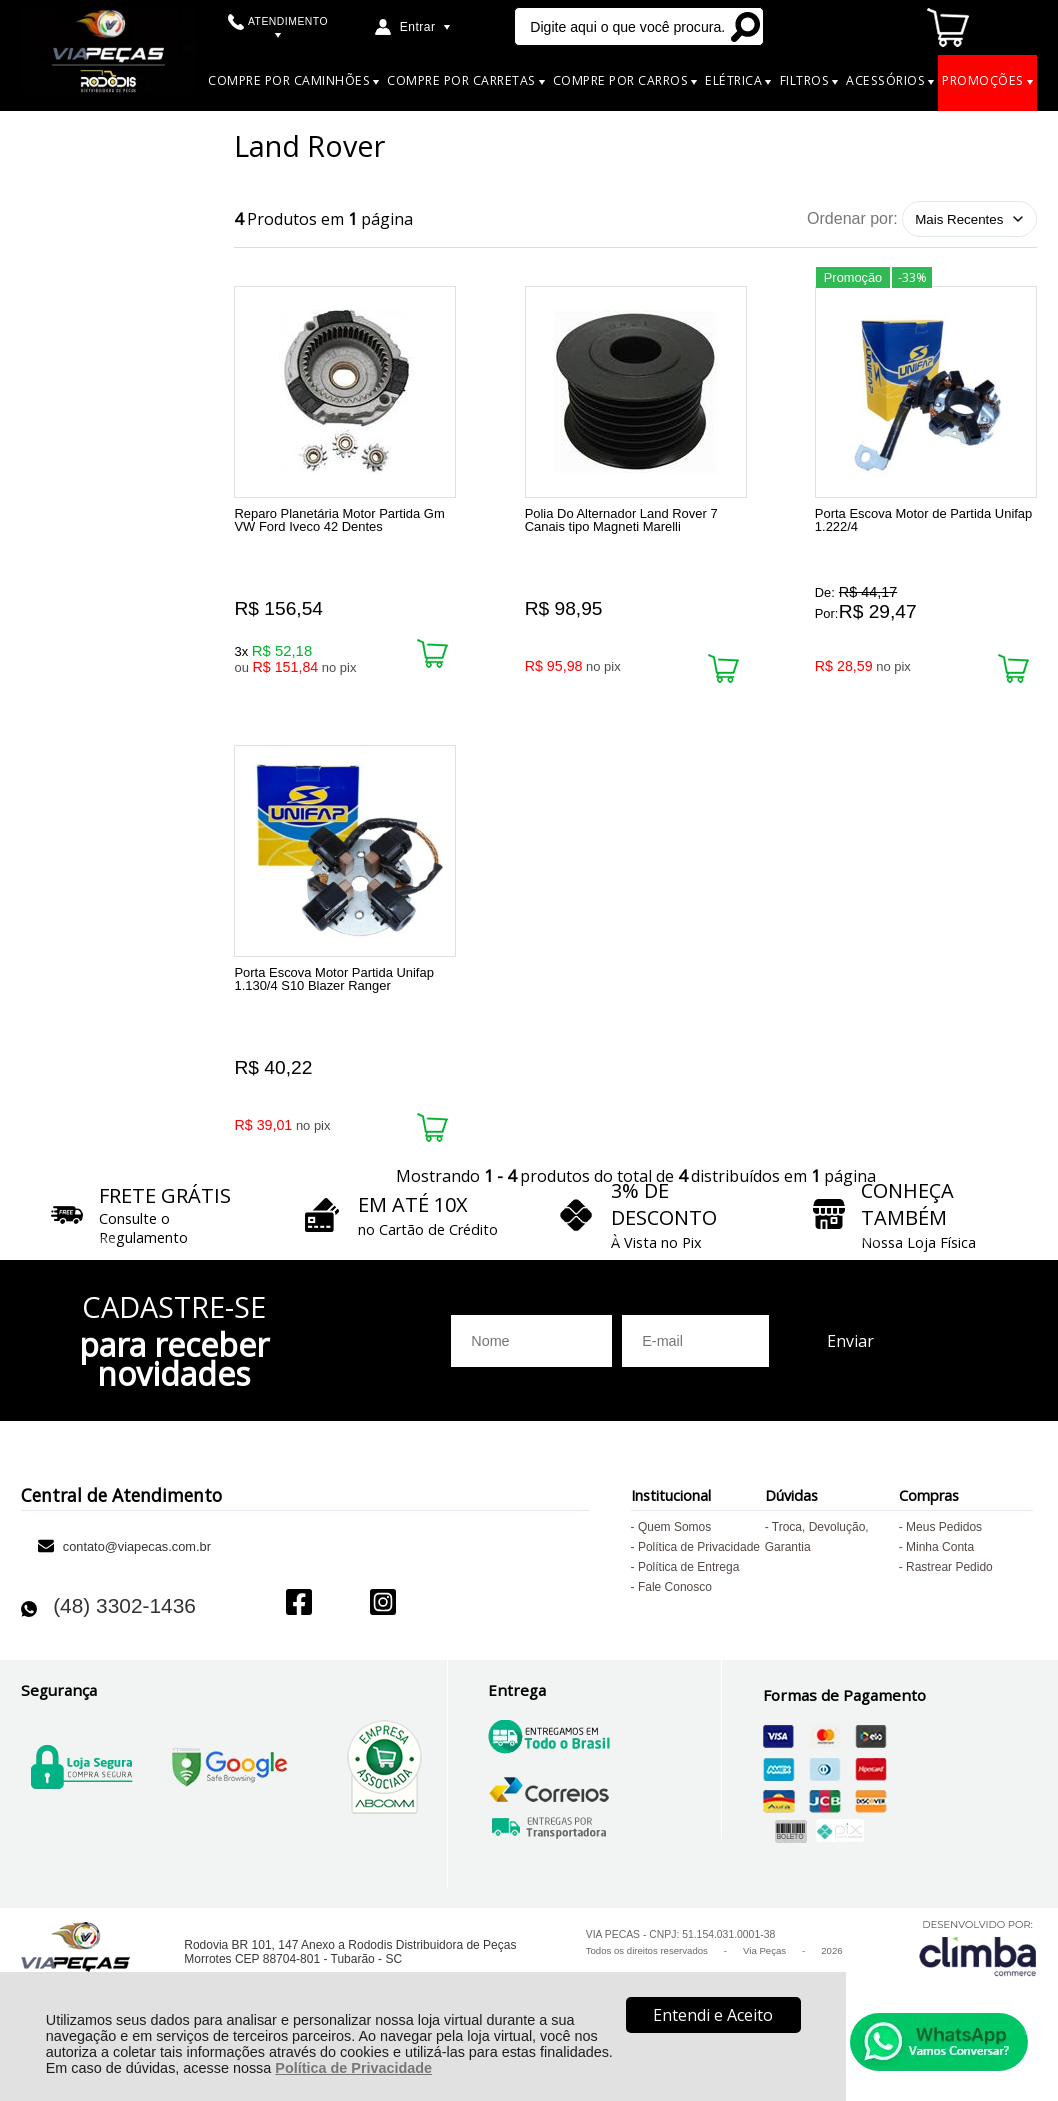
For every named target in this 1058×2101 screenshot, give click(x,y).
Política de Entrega (688, 1602)
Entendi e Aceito (713, 2015)
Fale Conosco (675, 1622)
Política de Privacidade (353, 2068)
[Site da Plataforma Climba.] (978, 1981)
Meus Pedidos (944, 1562)
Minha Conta (940, 1582)
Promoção (853, 274)
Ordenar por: (852, 218)
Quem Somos (674, 1562)
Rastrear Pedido (949, 1602)
